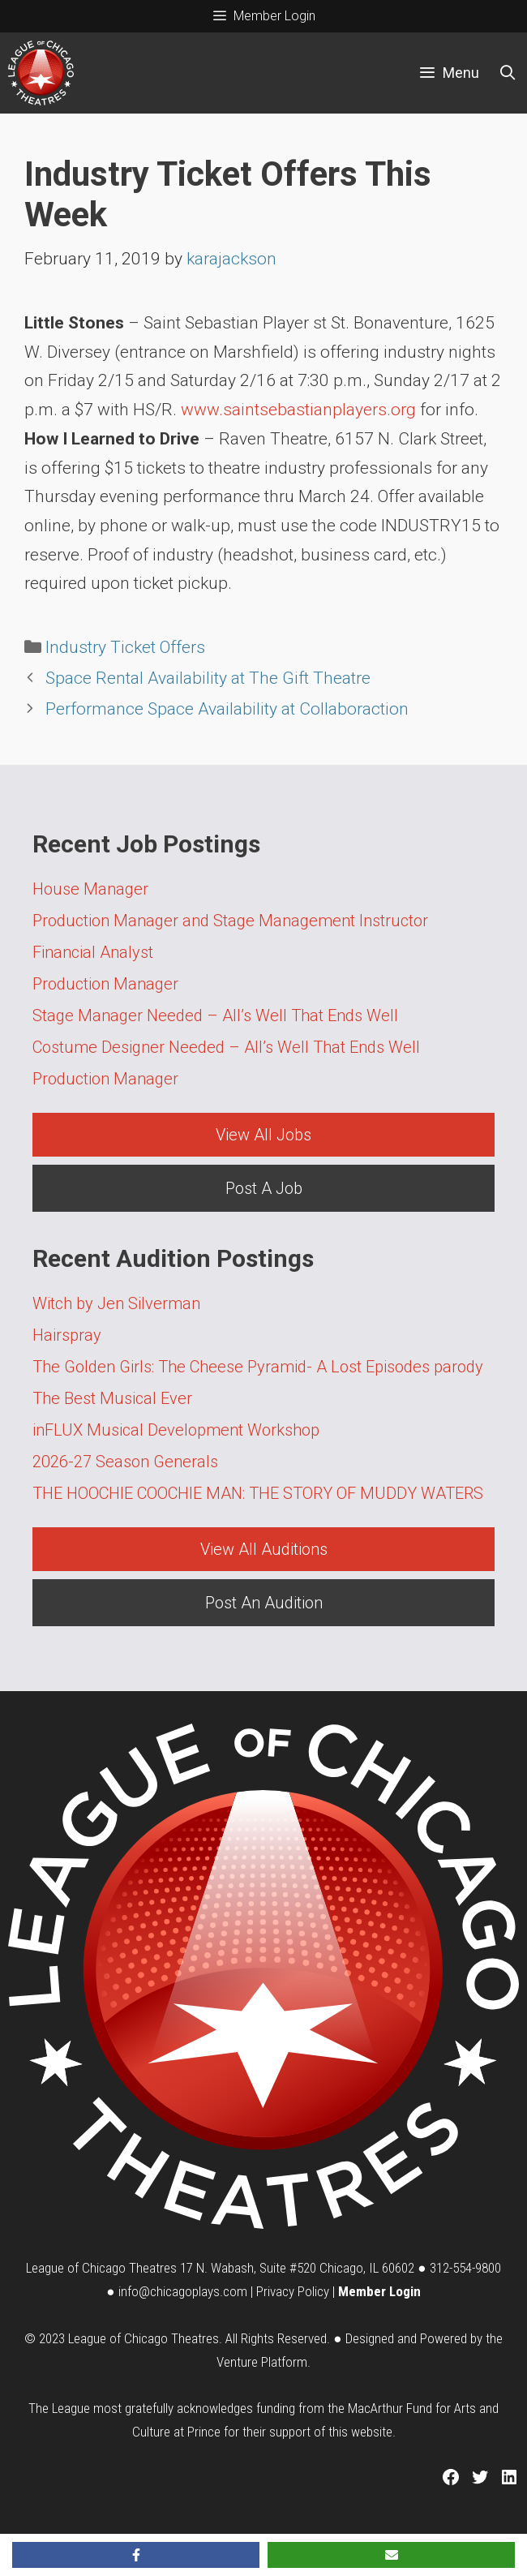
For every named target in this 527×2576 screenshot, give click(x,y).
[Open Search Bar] (508, 73)
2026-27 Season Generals (125, 1461)
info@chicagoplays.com (182, 2291)
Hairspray (66, 1335)
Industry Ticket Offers (125, 647)
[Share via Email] (391, 2555)
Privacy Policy (292, 2291)
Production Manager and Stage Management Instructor (230, 920)
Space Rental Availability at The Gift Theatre (208, 678)
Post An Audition (264, 1602)
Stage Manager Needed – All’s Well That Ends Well (215, 1015)
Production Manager (105, 984)
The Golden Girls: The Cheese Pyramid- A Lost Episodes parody (257, 1366)
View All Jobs (263, 1134)
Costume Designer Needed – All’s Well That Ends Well (226, 1047)
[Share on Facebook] (135, 2555)
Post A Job (263, 1188)
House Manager (90, 889)
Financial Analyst (92, 952)
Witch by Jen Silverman (116, 1303)
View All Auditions (264, 1549)
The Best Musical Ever (112, 1398)
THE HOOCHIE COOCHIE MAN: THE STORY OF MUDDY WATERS (257, 1493)
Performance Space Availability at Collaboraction (227, 709)
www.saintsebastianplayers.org (298, 409)
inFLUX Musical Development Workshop (175, 1430)
